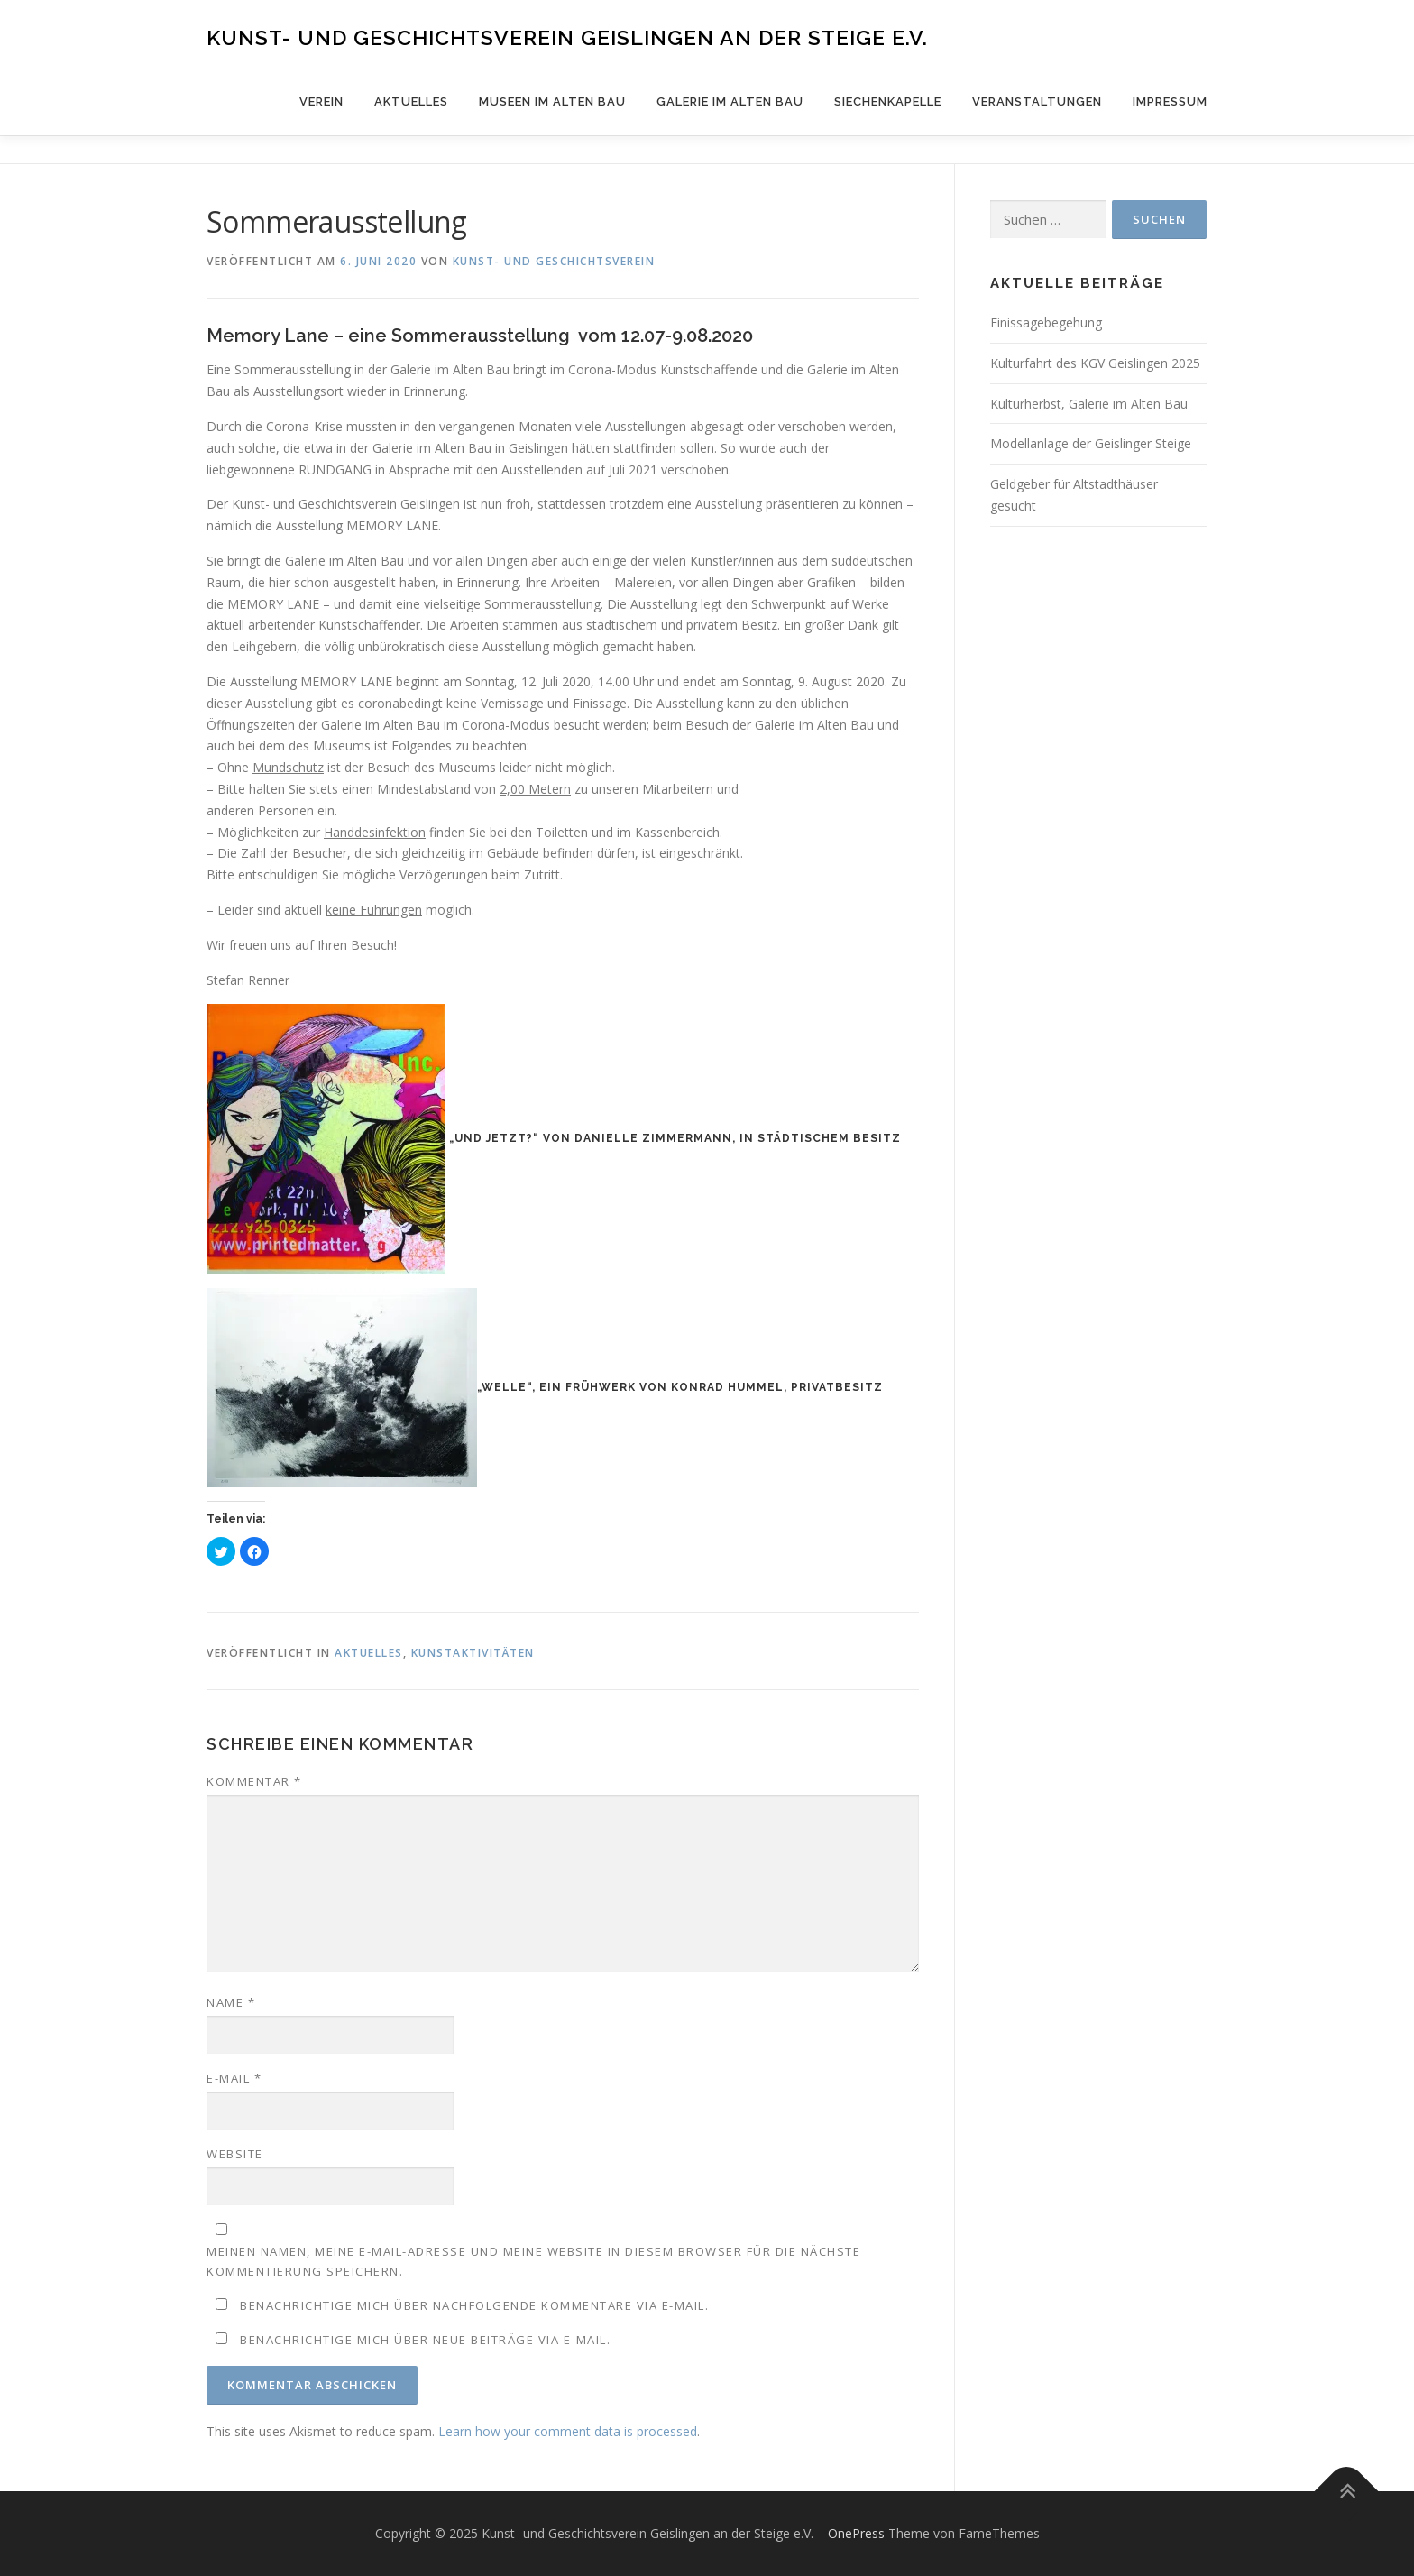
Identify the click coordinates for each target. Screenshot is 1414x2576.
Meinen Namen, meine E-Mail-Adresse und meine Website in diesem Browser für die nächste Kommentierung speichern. (533, 2261)
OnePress (856, 2533)
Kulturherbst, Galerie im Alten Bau (1089, 403)
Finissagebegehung (1046, 322)
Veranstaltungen (1037, 101)
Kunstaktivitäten (473, 1653)
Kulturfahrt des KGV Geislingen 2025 (1095, 363)
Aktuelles (411, 101)
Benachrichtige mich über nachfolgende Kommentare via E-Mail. (474, 2305)
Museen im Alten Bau (552, 101)
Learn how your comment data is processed (567, 2431)
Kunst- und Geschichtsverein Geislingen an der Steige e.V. (567, 36)
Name (231, 2002)
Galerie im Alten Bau (729, 101)
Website (235, 2154)
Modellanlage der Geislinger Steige (1090, 443)
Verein (321, 101)
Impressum (1170, 101)
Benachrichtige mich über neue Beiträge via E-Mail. (425, 2340)
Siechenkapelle (887, 101)
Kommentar (254, 1781)
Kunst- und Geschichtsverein (554, 261)
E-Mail (234, 2078)
